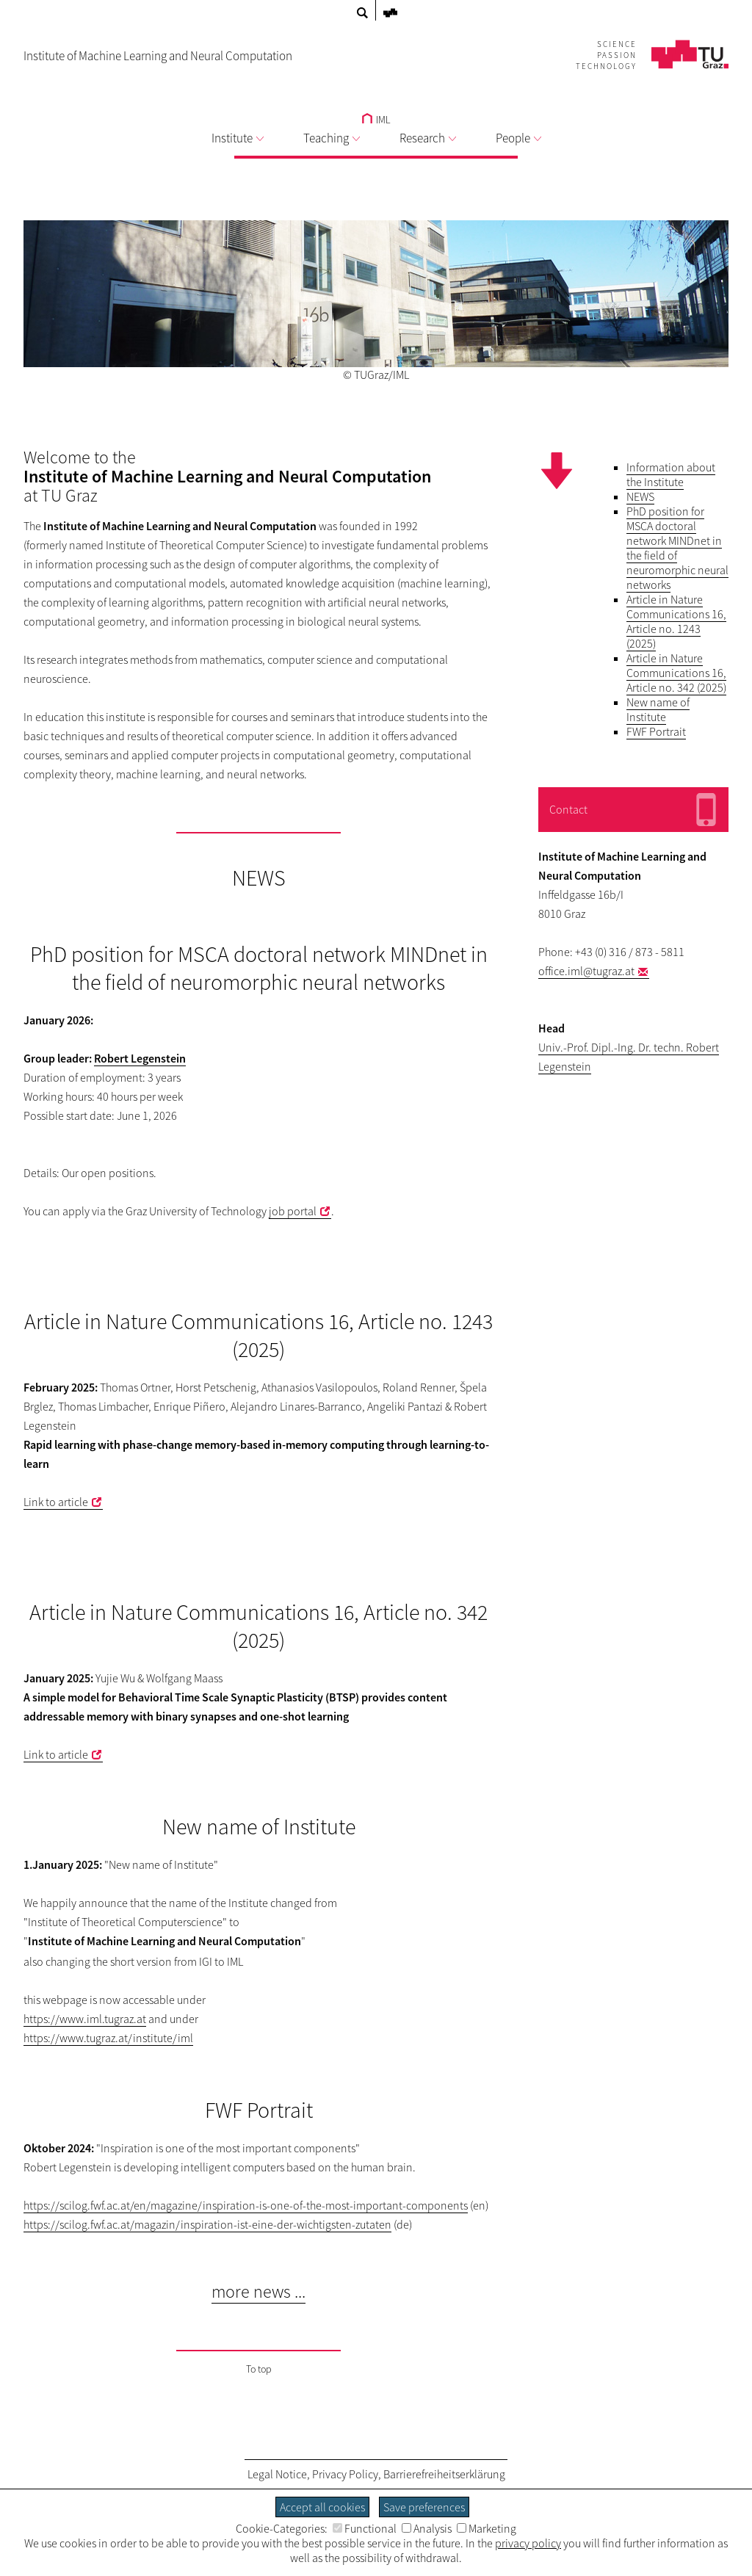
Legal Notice (277, 2474)
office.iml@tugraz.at (586, 970)
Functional (365, 2528)
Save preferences (424, 2507)
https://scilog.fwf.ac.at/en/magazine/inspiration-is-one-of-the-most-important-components (246, 2205)
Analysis (427, 2528)
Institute (238, 138)
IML (376, 119)
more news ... (259, 2291)
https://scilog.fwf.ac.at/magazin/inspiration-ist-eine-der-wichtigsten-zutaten (207, 2224)
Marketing (486, 2528)
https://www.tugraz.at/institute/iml (108, 2037)
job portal (293, 1211)
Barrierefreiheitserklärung (444, 2474)
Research (428, 138)
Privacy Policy (345, 2474)
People (518, 138)
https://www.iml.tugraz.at (85, 2018)
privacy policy (528, 2543)
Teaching (331, 138)
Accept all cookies (322, 2507)
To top (259, 2369)
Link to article (56, 1501)
